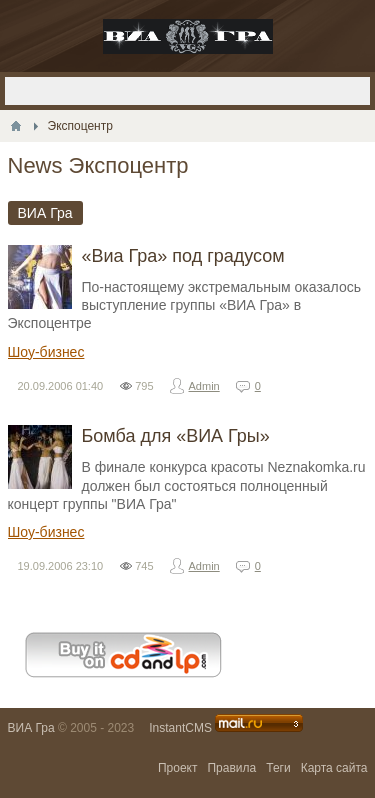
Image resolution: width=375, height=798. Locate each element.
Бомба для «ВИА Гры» (176, 436)
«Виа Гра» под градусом (183, 256)
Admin (204, 386)
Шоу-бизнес (46, 352)
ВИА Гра (31, 728)
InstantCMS (180, 728)
